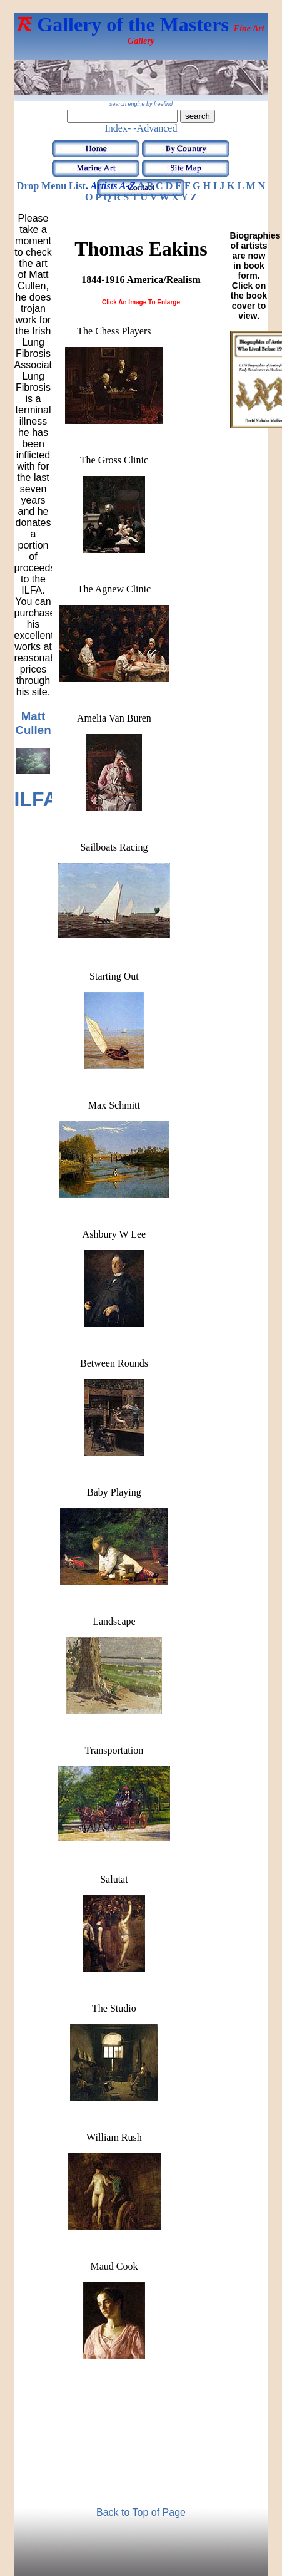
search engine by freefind (141, 104)
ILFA (36, 799)
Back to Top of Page (141, 2512)
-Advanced (155, 128)
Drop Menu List (51, 185)
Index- (118, 128)
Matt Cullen (33, 723)
